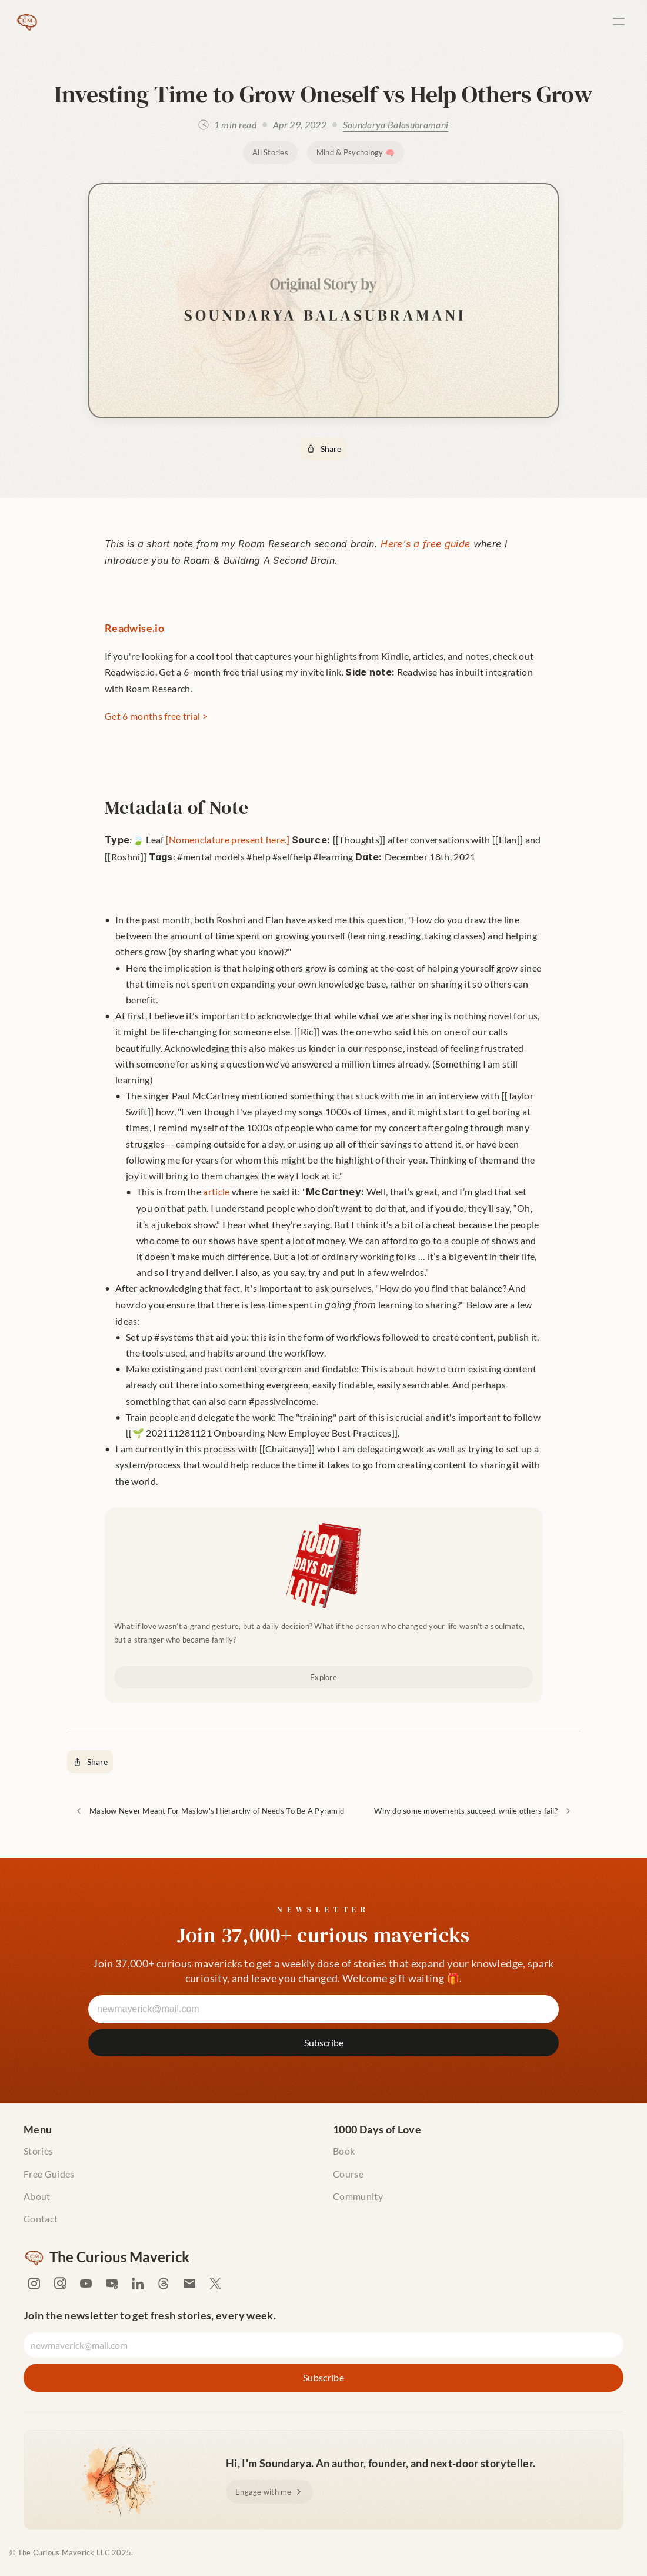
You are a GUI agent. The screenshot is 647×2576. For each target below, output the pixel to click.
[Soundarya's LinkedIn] (137, 2283)
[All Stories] (270, 152)
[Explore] (323, 1677)
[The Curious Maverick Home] (27, 21)
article (216, 1191)
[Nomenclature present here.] (228, 839)
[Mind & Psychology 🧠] (355, 152)
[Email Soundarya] (189, 2283)
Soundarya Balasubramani (395, 124)
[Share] (323, 448)
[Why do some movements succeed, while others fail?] (473, 1810)
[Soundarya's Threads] (163, 2283)
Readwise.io (134, 627)
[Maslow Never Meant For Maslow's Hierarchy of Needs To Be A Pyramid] (209, 1810)
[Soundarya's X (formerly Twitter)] (215, 2283)
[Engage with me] (269, 2492)
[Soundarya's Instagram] (34, 2283)
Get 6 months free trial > (156, 716)
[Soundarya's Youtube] (85, 2283)
